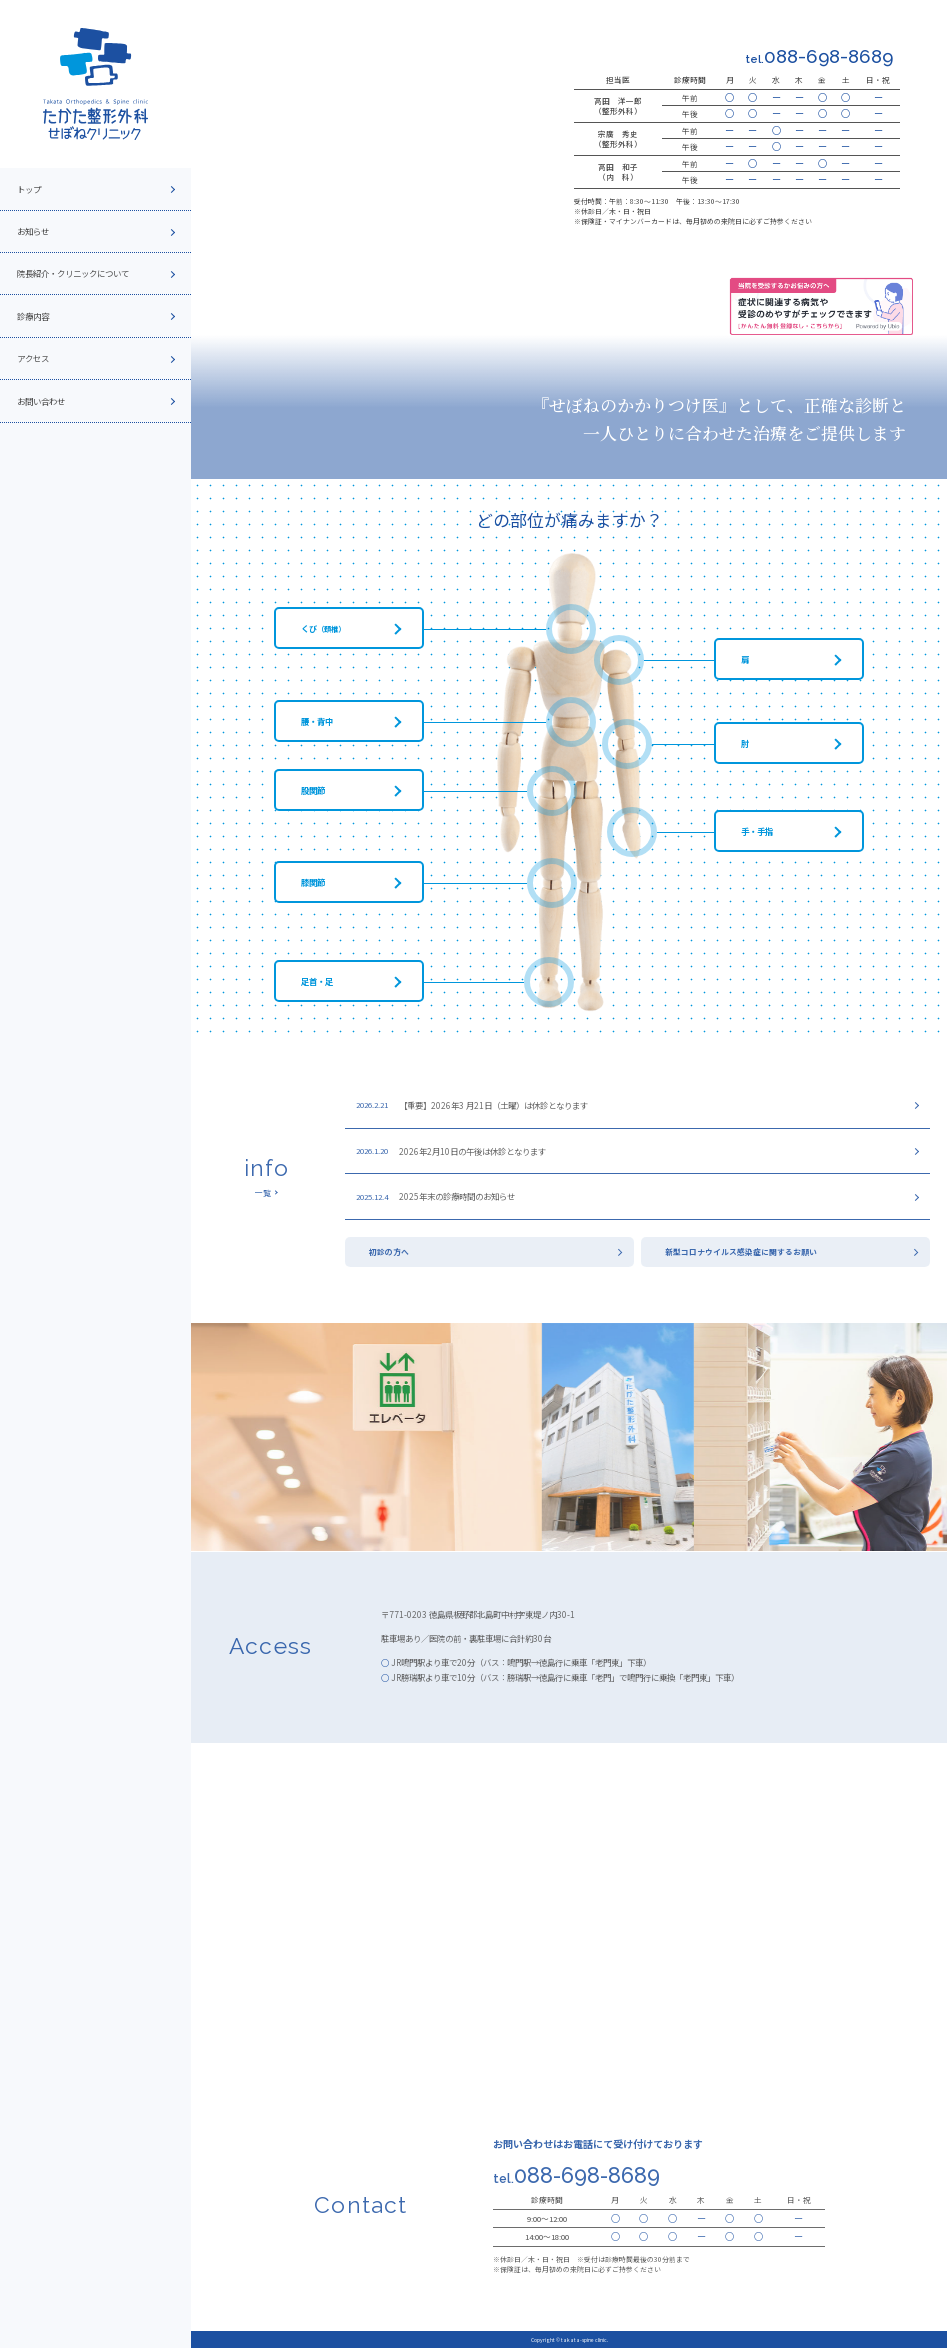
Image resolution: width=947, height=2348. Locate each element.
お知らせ (33, 231)
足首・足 (317, 981)
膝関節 (313, 882)
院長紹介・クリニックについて (73, 273)
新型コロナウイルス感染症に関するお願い (741, 1251)
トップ (29, 189)
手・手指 (757, 831)
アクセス (33, 358)
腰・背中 (317, 721)
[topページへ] (95, 84)
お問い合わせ (41, 401)
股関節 (313, 790)
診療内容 (33, 316)
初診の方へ (389, 1251)
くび (323, 628)
